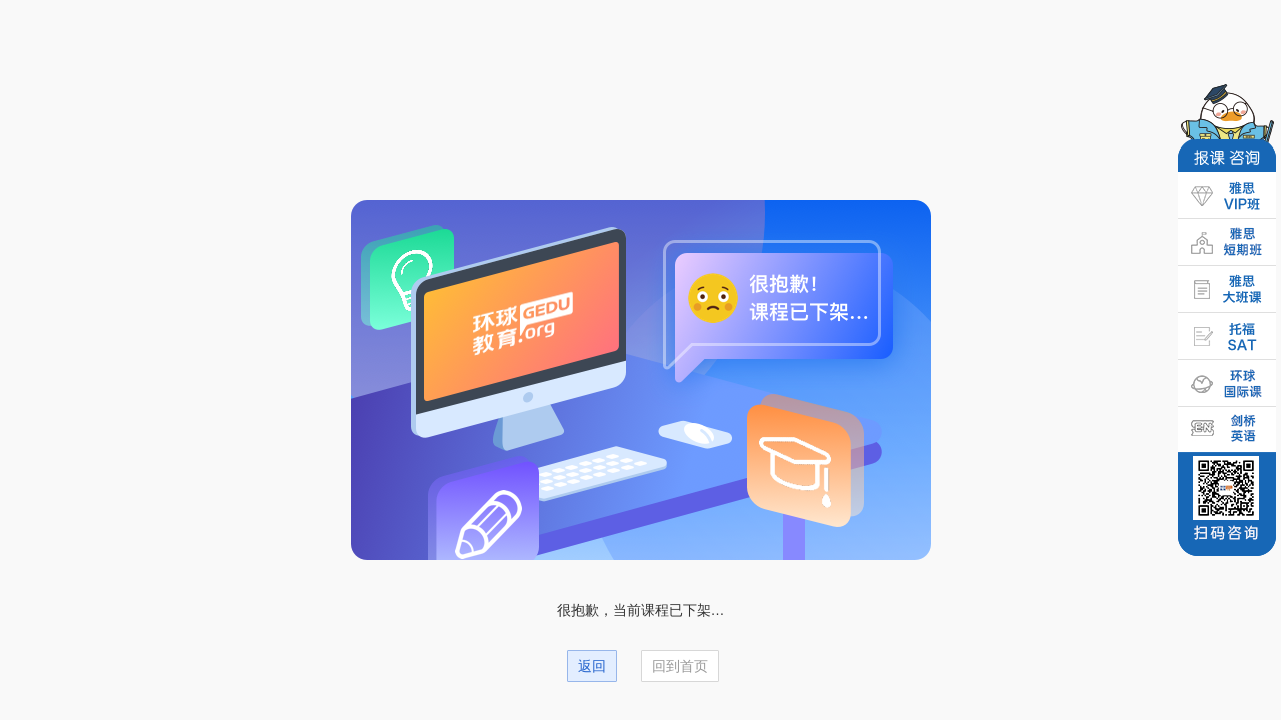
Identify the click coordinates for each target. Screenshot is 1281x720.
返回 (592, 666)
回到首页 (680, 666)
